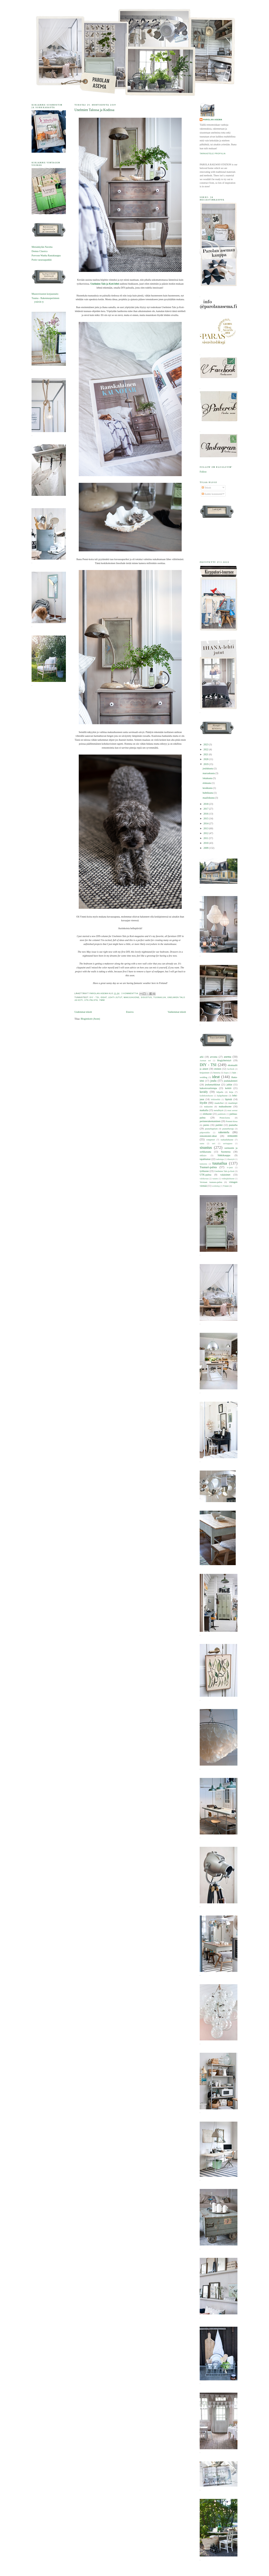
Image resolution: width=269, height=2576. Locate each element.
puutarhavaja (228, 1129)
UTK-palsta (91, 1000)
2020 (206, 759)
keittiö (228, 1088)
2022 (206, 749)
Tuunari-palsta (208, 1167)
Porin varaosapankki (42, 259)
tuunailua (159, 997)
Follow (203, 471)
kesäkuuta (208, 788)
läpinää (228, 1099)
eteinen (217, 1068)
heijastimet (204, 1073)
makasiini (208, 1106)
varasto (215, 1179)
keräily (204, 1091)
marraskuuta (209, 773)
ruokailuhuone (227, 1140)
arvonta (213, 1056)
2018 (206, 804)
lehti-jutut (115, 997)
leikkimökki (215, 1099)
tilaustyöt (231, 1159)
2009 (206, 848)
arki (201, 1056)
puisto (206, 1125)
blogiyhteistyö (224, 1060)
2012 (206, 833)
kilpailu (220, 1092)
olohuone (207, 1113)
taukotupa (220, 1159)
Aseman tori (205, 1061)
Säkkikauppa (224, 1155)
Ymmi (102, 1000)
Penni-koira (225, 1118)
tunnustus (203, 1164)
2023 (206, 744)
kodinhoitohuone (206, 1096)
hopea (226, 1073)
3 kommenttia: (130, 993)
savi (213, 1143)
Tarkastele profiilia (213, 153)
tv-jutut (230, 1167)
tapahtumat (205, 1159)
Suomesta (226, 1151)
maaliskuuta (209, 797)
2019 (206, 764)
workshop (216, 1186)
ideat (104, 997)
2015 (206, 818)
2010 (206, 843)
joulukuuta (208, 768)
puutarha (233, 1125)
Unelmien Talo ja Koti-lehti (104, 283)
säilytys (203, 1155)
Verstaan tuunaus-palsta (211, 1182)
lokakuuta (208, 778)
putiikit (219, 1125)
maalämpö (232, 1103)
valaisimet (225, 1174)
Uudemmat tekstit (83, 1012)
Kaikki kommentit (212, 494)
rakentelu (223, 1132)
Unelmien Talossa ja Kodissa (94, 110)
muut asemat (232, 1110)
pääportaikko (205, 1132)
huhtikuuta (208, 792)
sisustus (146, 997)
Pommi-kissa (231, 1121)
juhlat (229, 1084)
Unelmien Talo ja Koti (224, 1171)
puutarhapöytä (211, 1129)
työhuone (204, 1171)
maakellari (219, 1103)
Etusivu (130, 1012)
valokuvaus (204, 1179)
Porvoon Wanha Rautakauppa (46, 255)
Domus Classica (40, 251)
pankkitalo (222, 1114)
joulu (213, 1080)
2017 (206, 808)
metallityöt (218, 1110)
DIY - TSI (94, 997)
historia (216, 1073)
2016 (206, 813)
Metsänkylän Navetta (42, 247)
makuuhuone (131, 997)
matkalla (204, 1110)
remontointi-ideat (208, 1136)
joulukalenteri (230, 1080)
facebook (230, 1069)
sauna (202, 1143)
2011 (206, 838)
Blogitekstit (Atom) (90, 1018)
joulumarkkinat (212, 1084)
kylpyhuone (222, 1095)
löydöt (203, 1102)
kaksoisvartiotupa (208, 1088)
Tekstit (206, 487)
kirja (231, 1092)
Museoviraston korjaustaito (45, 293)
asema (227, 1056)
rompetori (210, 1140)
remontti (232, 1135)
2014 (206, 823)
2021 (206, 754)
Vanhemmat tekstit (177, 1012)
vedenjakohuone (228, 1179)
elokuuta (207, 783)
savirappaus (227, 1143)
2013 (206, 828)
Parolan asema (212, 120)
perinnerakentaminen (210, 1121)
